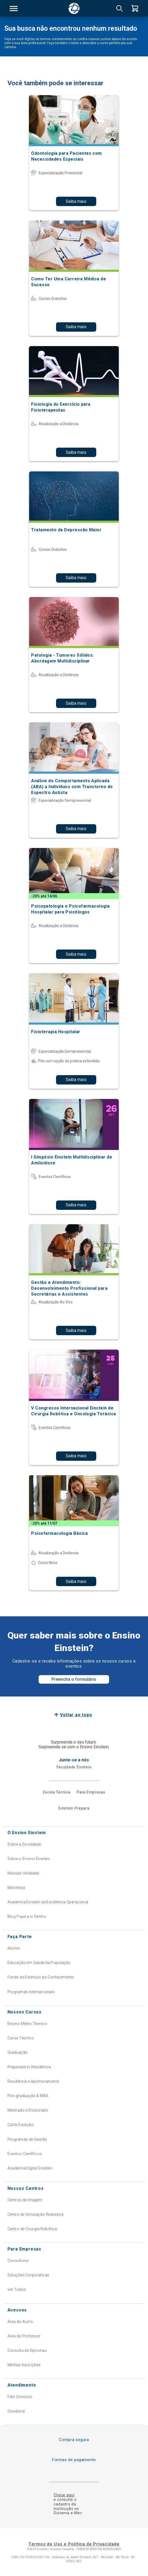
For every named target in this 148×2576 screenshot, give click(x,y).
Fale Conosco (20, 2397)
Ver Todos (17, 2289)
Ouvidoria (16, 2411)
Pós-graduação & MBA (28, 2096)
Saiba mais (76, 201)
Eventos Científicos (25, 2154)
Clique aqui (64, 2495)
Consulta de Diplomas (27, 2350)
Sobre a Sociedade (24, 1844)
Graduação (18, 2052)
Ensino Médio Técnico (27, 2023)
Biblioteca (16, 1887)
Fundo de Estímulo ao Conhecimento (41, 1977)
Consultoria (18, 2261)
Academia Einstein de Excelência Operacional (48, 1902)
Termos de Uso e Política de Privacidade (74, 2544)
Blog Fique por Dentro (27, 1916)
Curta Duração (21, 2124)
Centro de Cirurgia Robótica (32, 2229)
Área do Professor (24, 2336)
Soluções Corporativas (28, 2275)
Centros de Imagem (25, 2200)
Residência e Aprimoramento (34, 2081)
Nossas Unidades (23, 1873)
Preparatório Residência (29, 2067)
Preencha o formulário (73, 1679)
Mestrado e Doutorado (28, 2110)
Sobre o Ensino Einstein (29, 1859)
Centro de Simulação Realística (36, 2214)
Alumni (14, 1948)
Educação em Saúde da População (39, 1963)
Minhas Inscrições (24, 2365)
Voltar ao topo (76, 1714)
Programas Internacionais (31, 1992)
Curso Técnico (21, 2038)
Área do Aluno (20, 2321)
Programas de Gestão (27, 2139)
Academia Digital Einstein (30, 2168)
